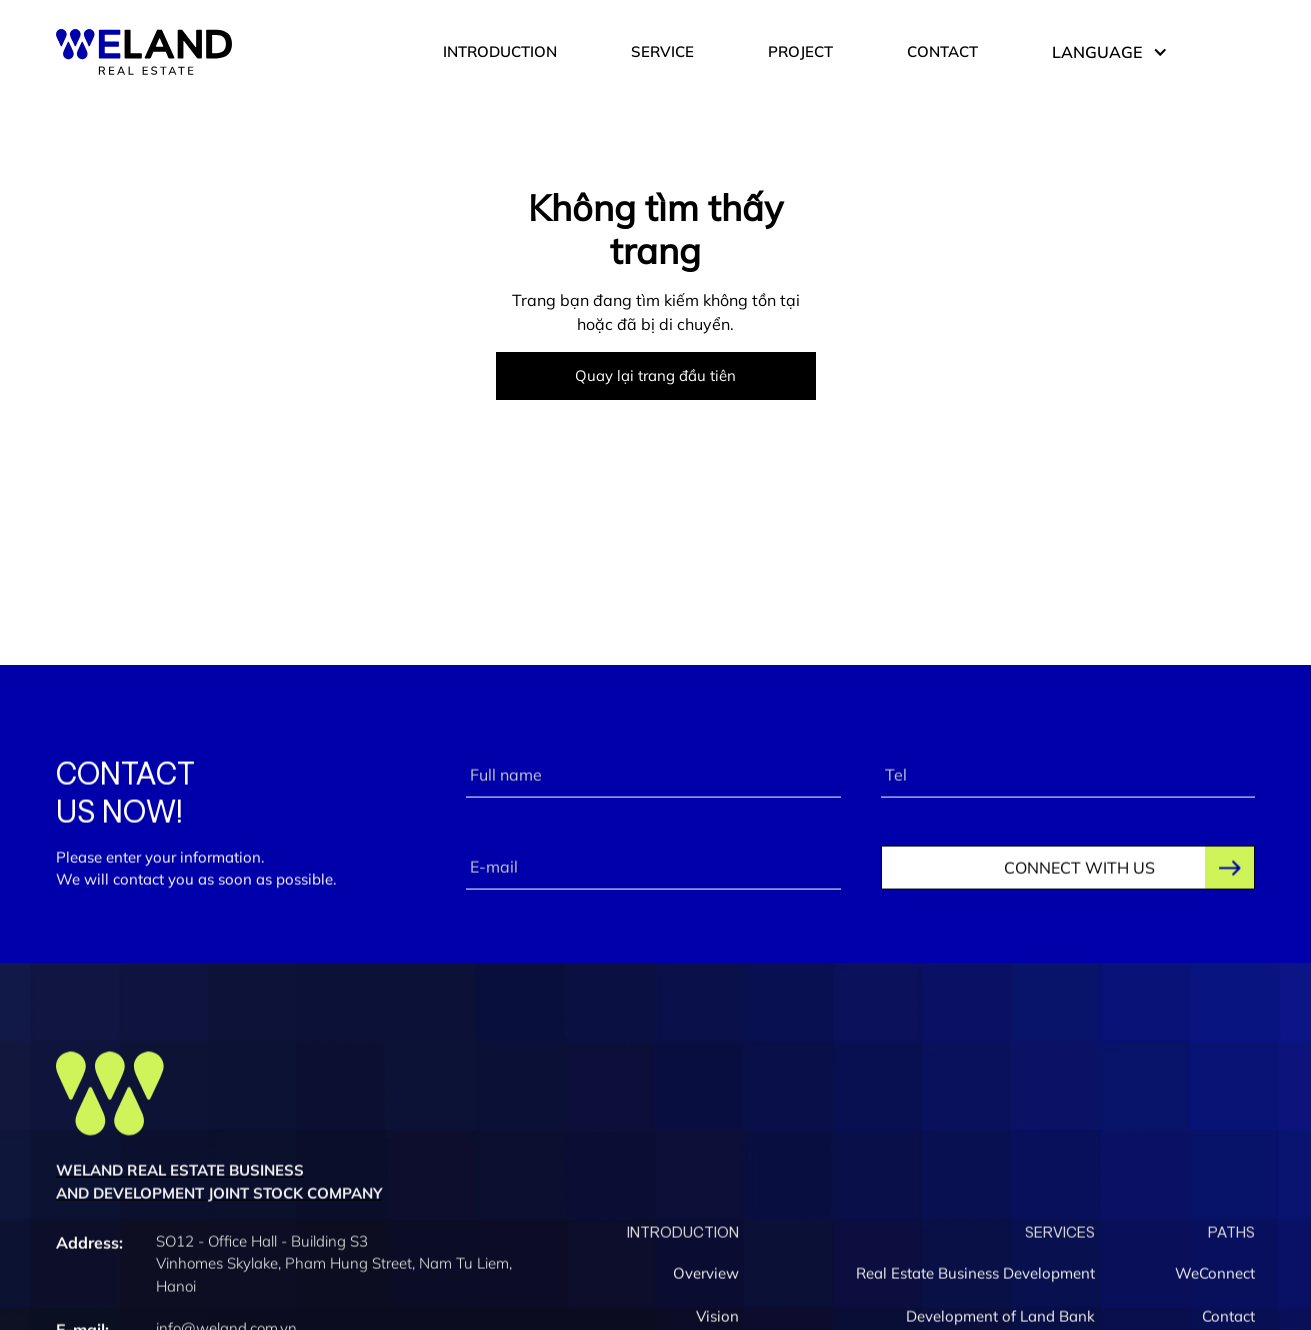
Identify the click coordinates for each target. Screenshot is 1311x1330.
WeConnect (1215, 1277)
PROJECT (800, 51)
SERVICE (662, 51)
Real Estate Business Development (975, 1277)
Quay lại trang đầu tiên (655, 375)
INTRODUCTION (500, 51)
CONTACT (942, 51)
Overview (706, 1277)
